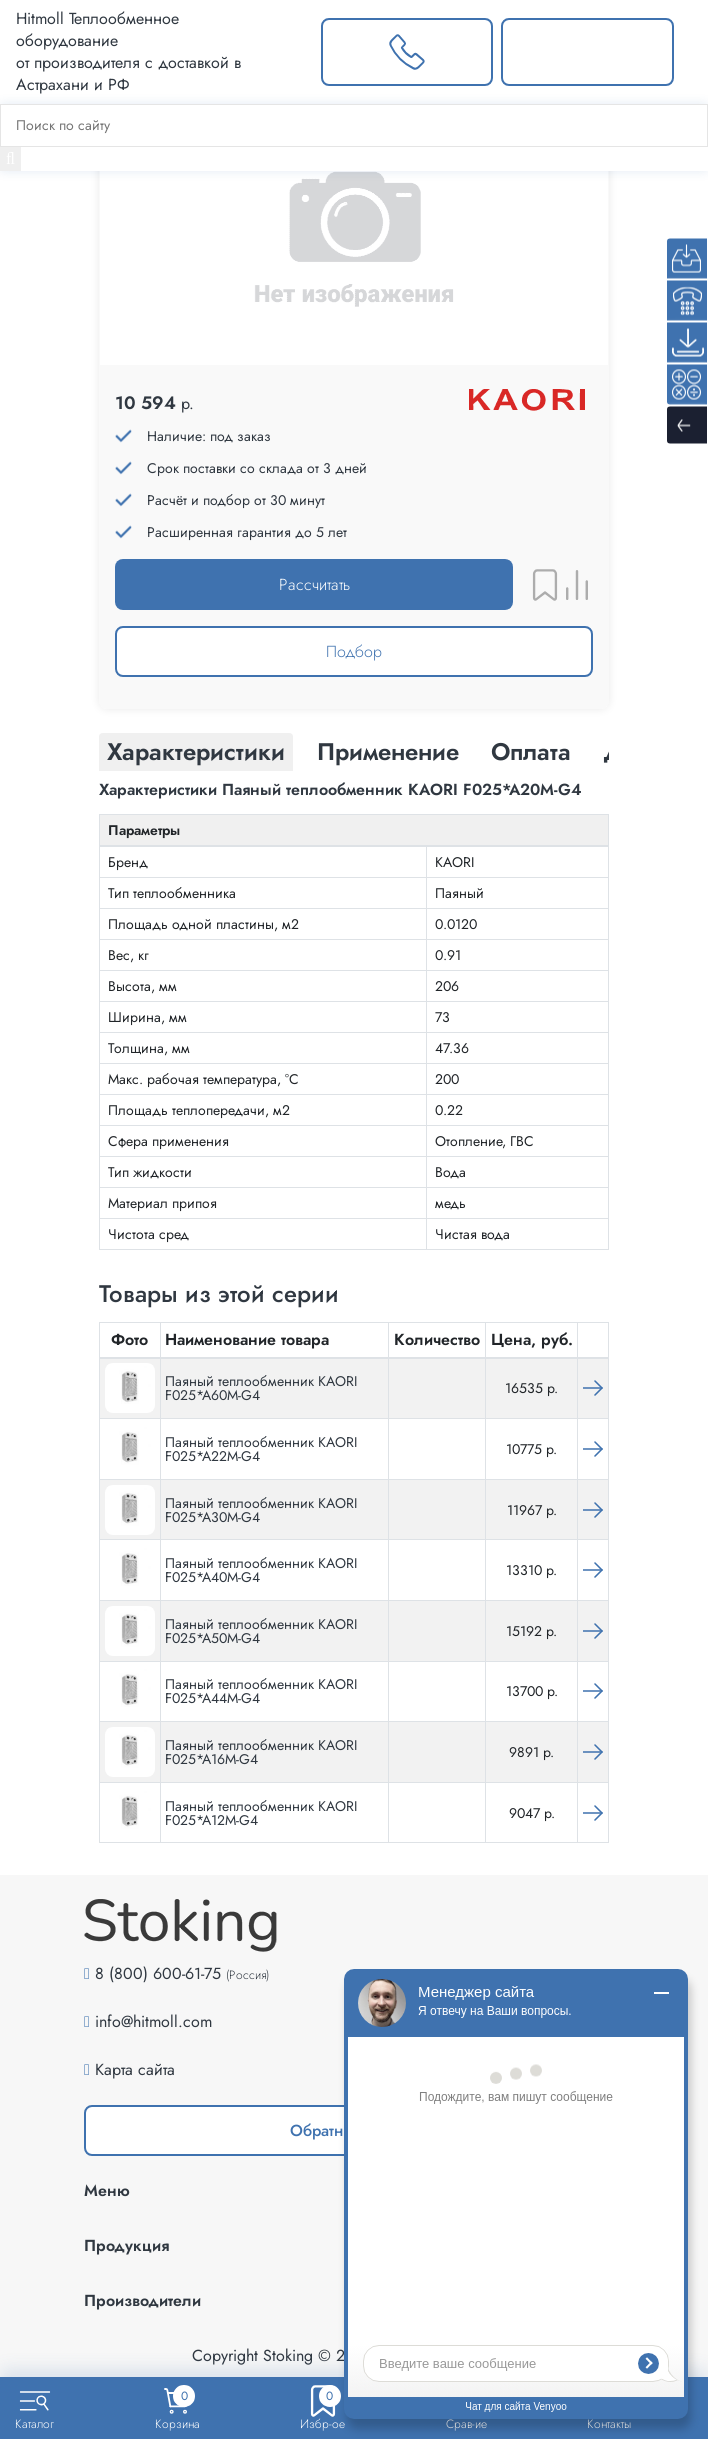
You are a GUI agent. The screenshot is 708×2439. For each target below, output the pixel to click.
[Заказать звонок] (407, 52)
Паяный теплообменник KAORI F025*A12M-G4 (261, 1813)
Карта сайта (135, 2069)
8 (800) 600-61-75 (158, 1973)
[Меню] (691, 52)
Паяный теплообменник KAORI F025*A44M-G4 (261, 1691)
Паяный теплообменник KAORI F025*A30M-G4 (261, 1510)
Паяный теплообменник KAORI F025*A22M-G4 (261, 1449)
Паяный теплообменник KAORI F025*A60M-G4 (261, 1388)
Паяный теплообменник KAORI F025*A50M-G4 (261, 1631)
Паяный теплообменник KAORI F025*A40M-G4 (261, 1570)
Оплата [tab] (531, 751)
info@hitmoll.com (153, 2021)
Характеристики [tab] (196, 751)
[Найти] (10, 159)
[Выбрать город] (282, 52)
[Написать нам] (587, 52)
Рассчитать (314, 584)
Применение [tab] (388, 751)
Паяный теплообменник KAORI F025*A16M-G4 (261, 1752)
